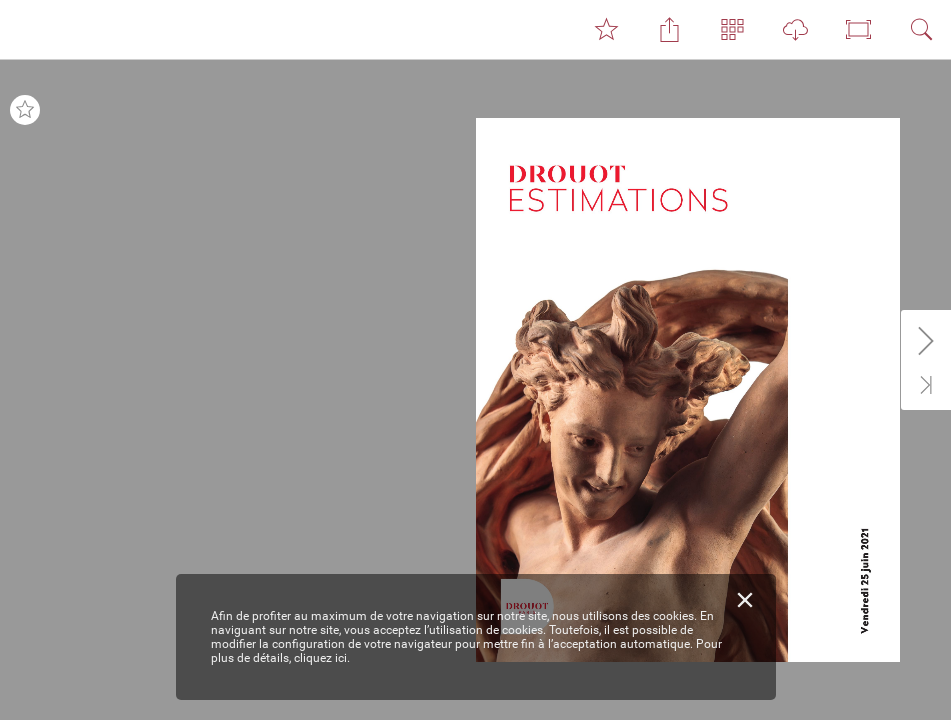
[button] (606, 30)
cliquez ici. (322, 658)
